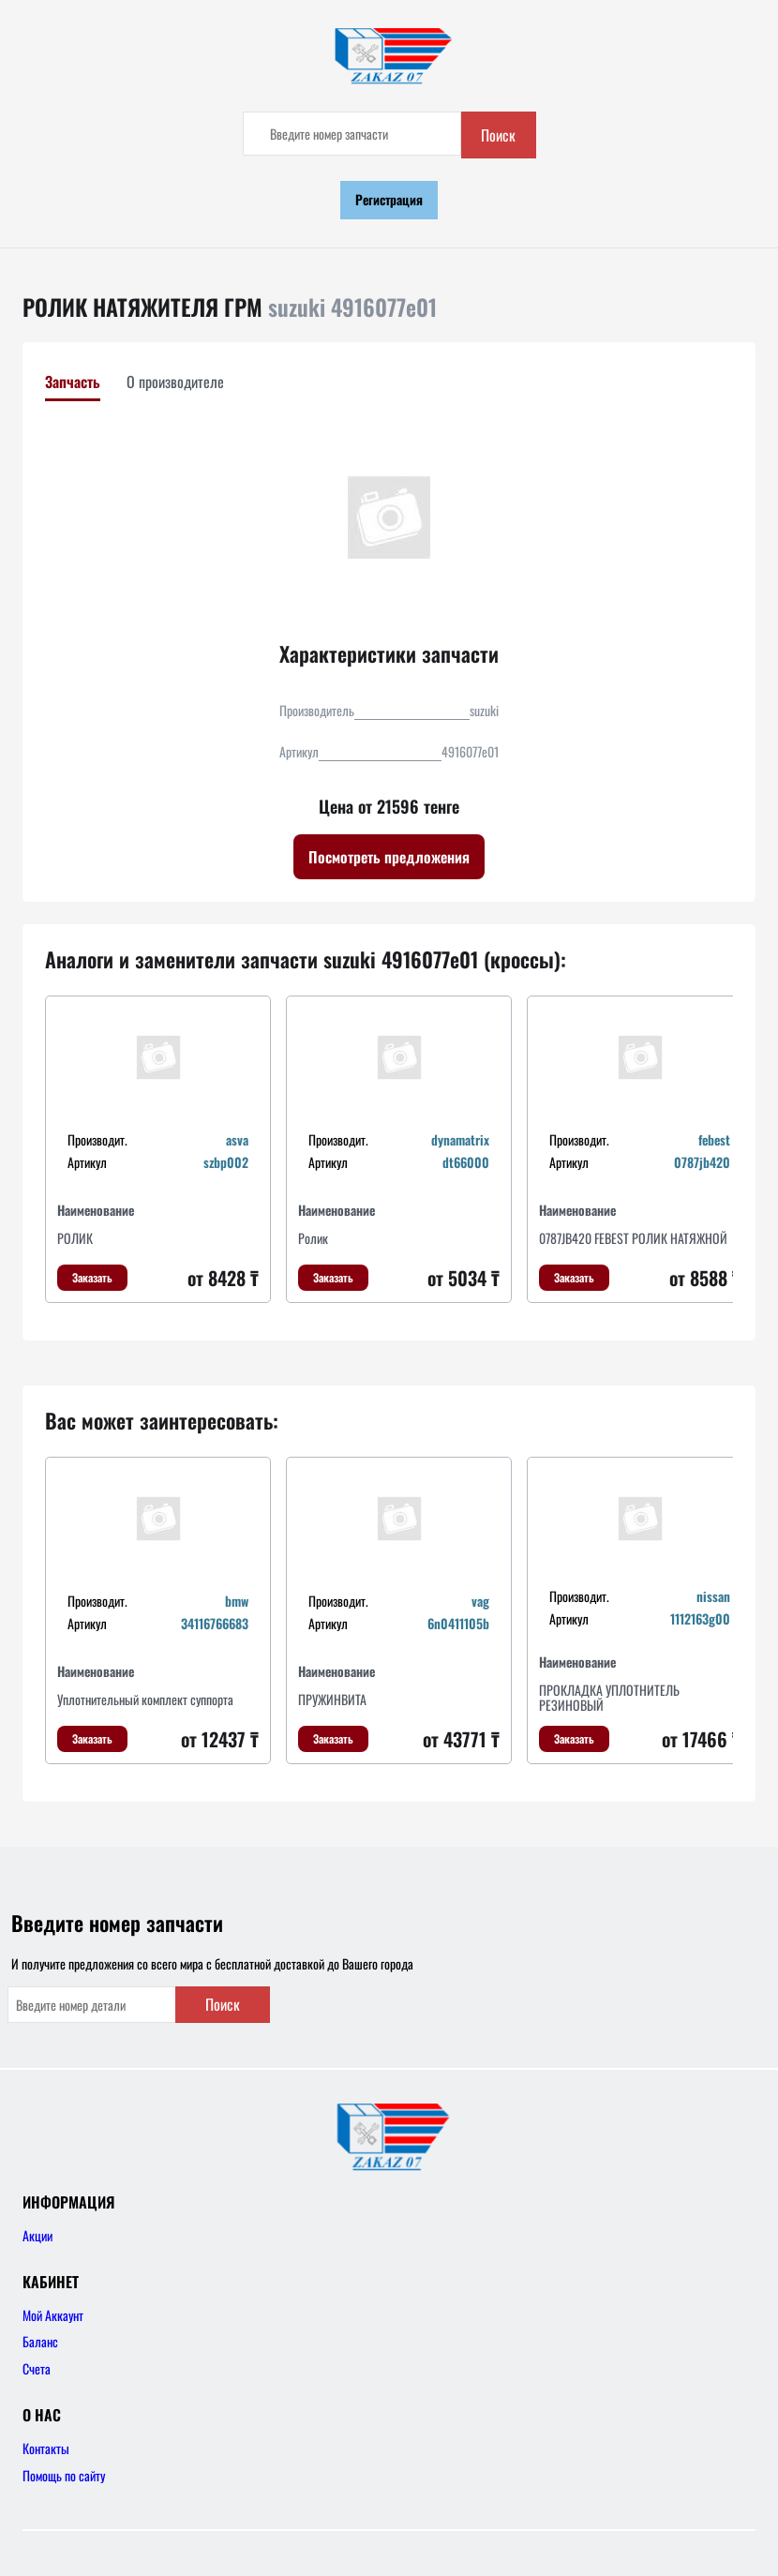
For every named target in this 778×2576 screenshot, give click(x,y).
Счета (36, 2368)
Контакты (45, 2448)
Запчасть (72, 381)
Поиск (498, 135)
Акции (37, 2235)
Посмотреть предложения (389, 857)
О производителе (175, 381)
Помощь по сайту (63, 2475)
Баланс (40, 2341)
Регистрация (389, 199)
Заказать (92, 1277)
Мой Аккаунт (52, 2315)
